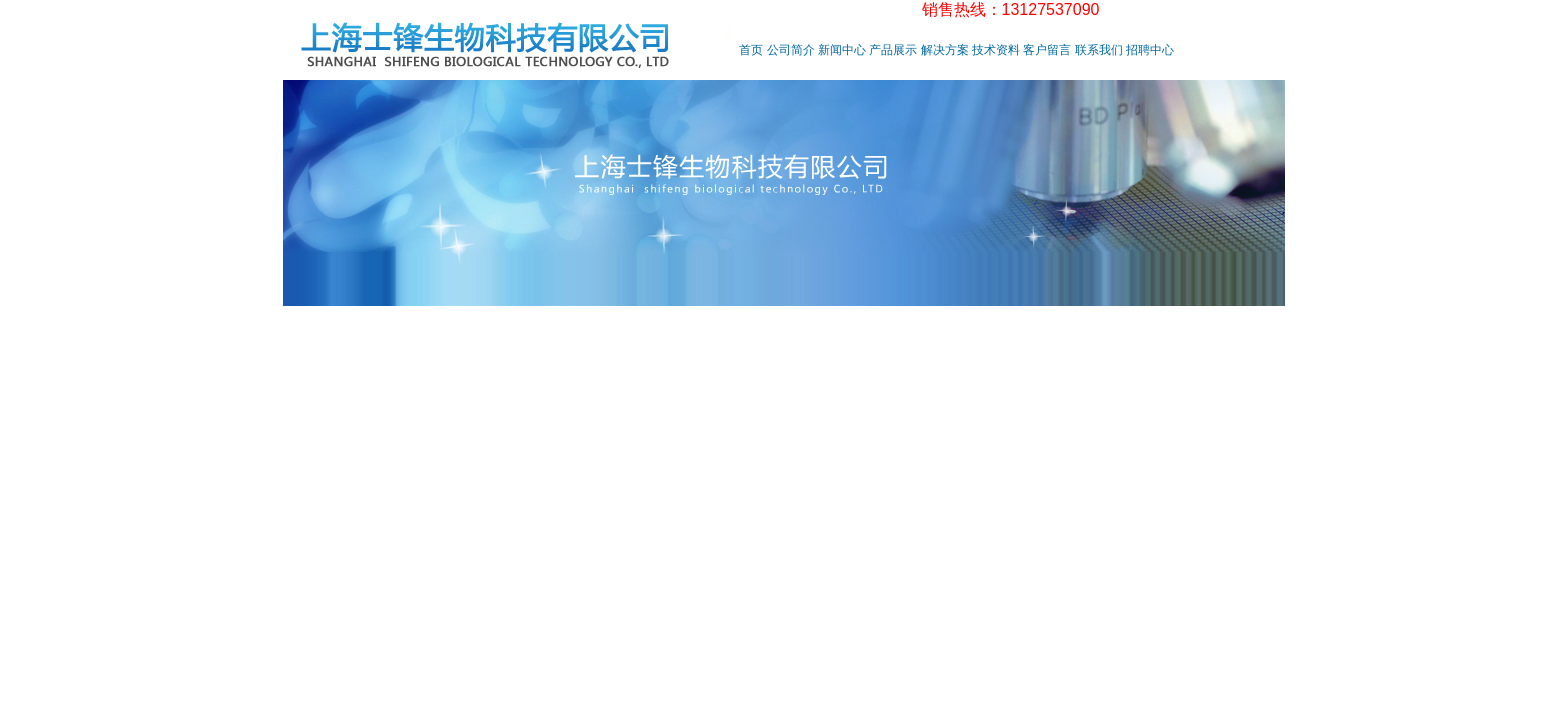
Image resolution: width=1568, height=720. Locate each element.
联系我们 (1099, 50)
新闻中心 (842, 50)
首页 (751, 50)
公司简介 (791, 50)
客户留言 (1047, 50)
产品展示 (893, 50)
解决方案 (945, 50)
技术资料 (996, 50)
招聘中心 (1150, 50)
